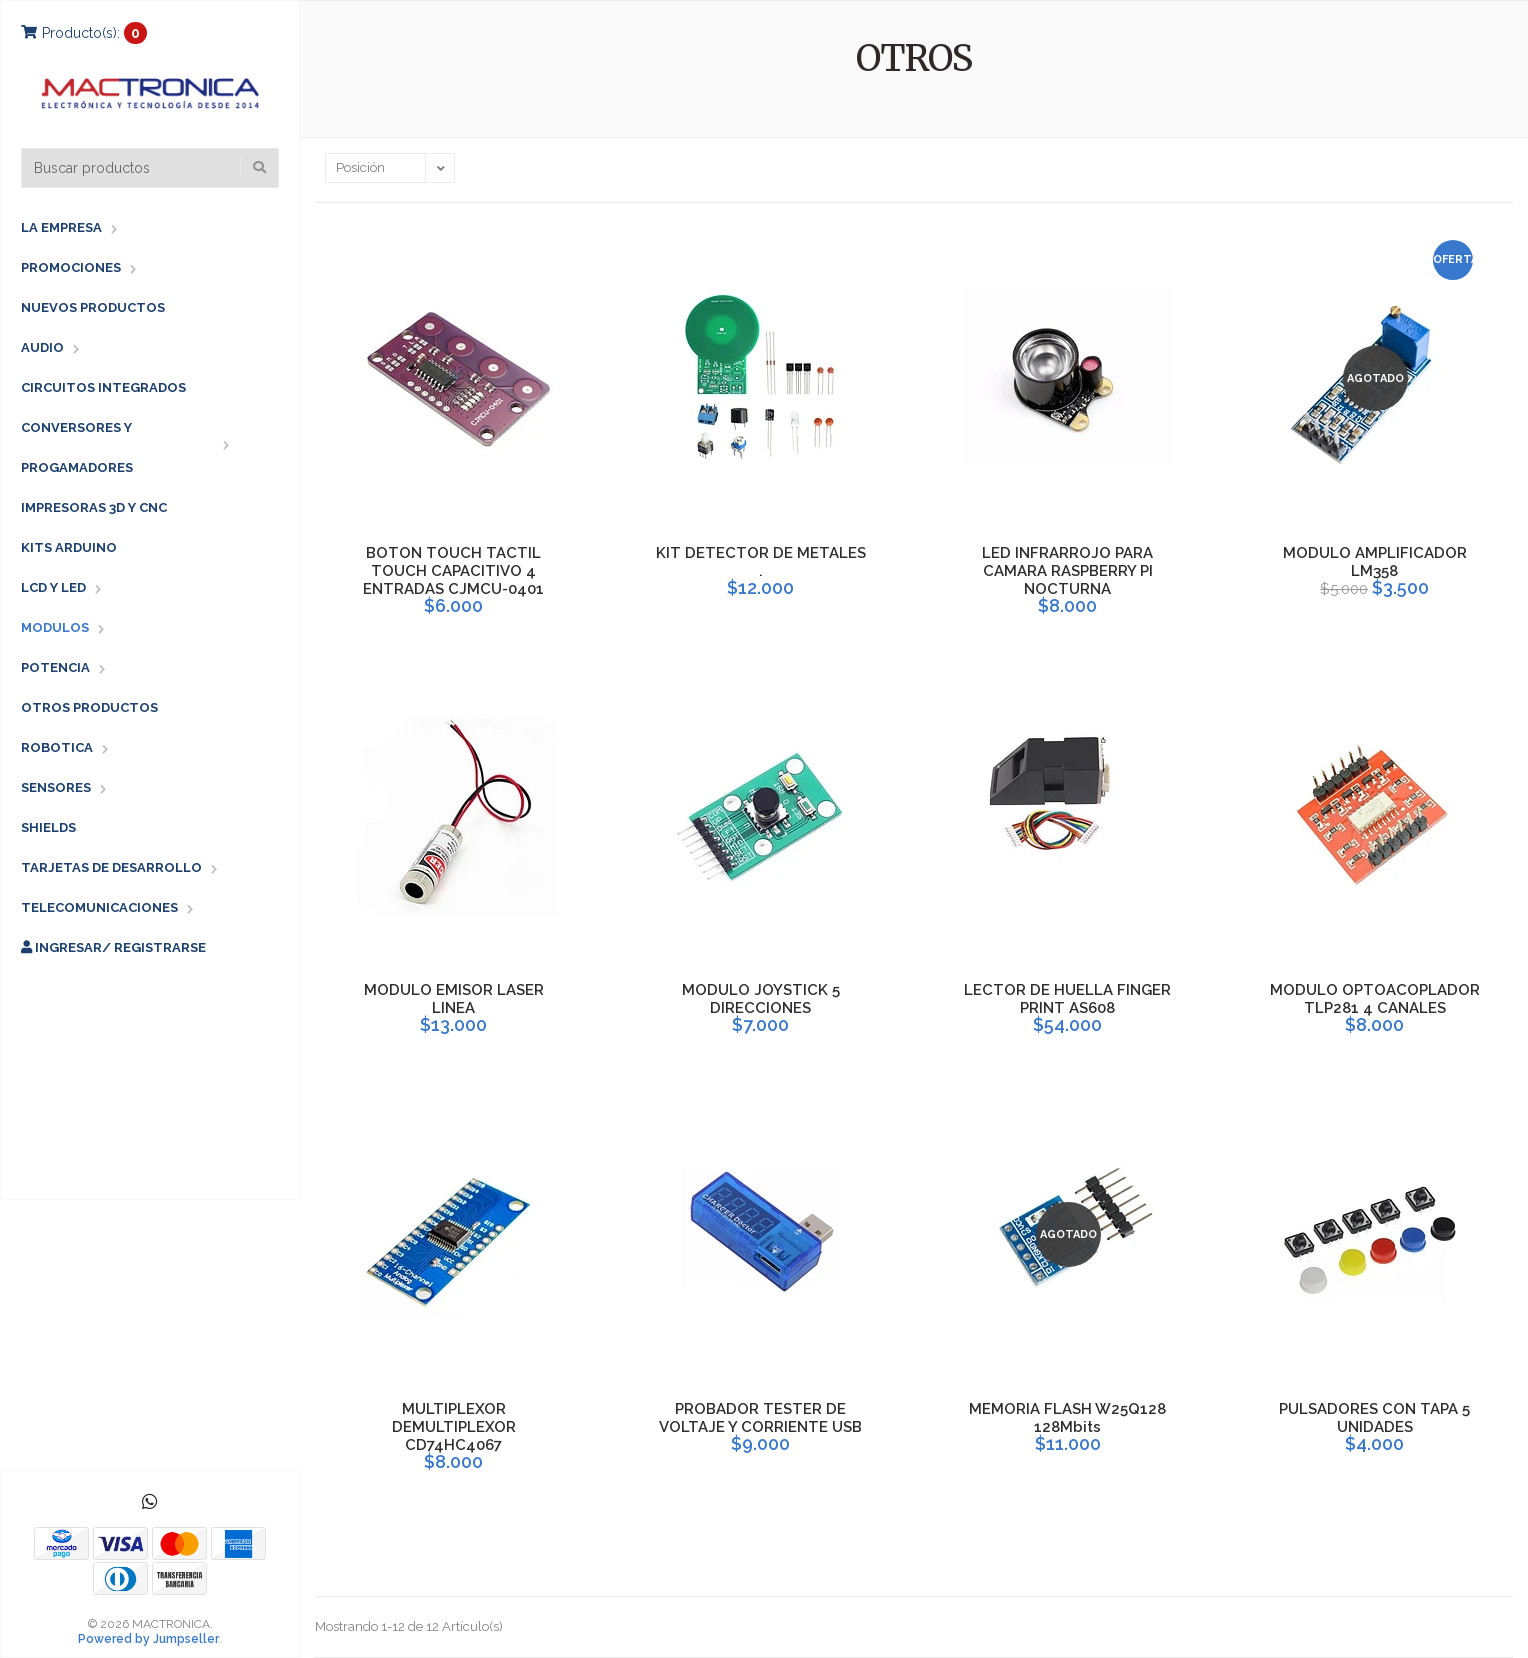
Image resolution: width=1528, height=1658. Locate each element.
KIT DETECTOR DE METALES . (761, 562)
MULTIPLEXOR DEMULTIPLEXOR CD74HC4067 (454, 1427)
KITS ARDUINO (69, 547)
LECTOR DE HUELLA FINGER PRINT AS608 (1067, 999)
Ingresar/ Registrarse (113, 947)
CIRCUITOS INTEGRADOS (103, 387)
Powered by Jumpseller (148, 1639)
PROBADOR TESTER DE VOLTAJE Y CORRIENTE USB (760, 1418)
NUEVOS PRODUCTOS (93, 307)
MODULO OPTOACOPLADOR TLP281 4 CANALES (1375, 999)
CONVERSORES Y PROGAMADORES (77, 447)
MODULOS (55, 627)
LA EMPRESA (61, 227)
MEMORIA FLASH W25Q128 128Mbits (1067, 1418)
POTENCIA (55, 667)
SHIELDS (48, 827)
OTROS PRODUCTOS (89, 707)
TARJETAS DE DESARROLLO (111, 867)
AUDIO (42, 347)
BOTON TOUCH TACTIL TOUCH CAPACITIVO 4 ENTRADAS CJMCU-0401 (453, 571)
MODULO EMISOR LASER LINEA (454, 999)
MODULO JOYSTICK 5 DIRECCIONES (761, 999)
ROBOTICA (57, 747)
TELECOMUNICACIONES (99, 907)
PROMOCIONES (71, 267)
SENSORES (56, 787)
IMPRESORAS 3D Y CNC (94, 507)
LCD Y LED (53, 587)
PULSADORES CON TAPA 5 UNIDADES (1374, 1418)
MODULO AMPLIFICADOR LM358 (1375, 562)
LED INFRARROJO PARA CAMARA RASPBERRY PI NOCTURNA (1067, 571)
